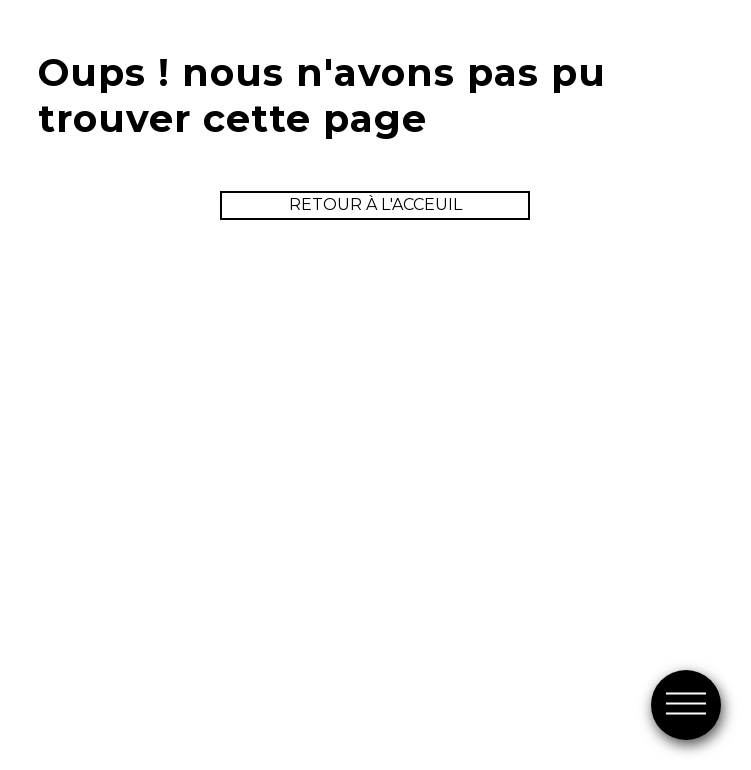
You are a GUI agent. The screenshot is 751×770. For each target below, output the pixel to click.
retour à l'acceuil (375, 204)
